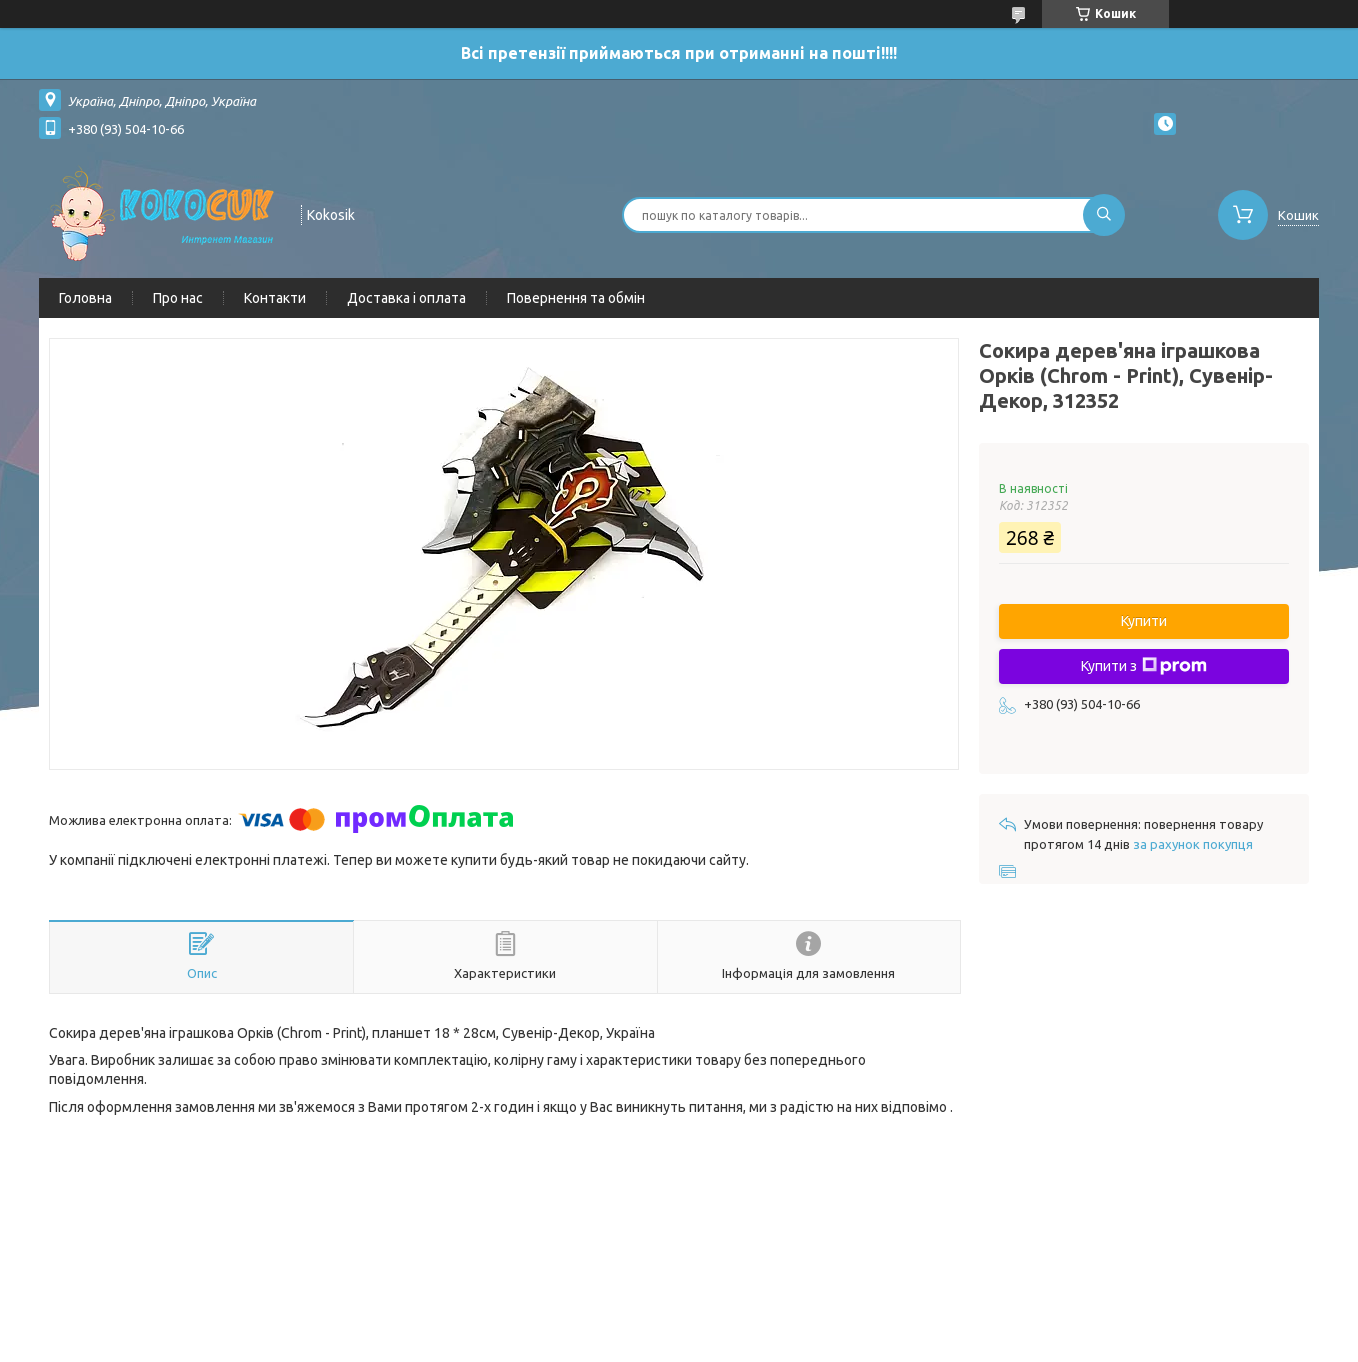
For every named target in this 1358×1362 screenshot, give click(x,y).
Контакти (275, 298)
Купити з (1144, 666)
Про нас (178, 298)
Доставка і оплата (406, 298)
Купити (1144, 621)
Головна (85, 298)
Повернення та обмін (576, 298)
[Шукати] (1104, 215)
